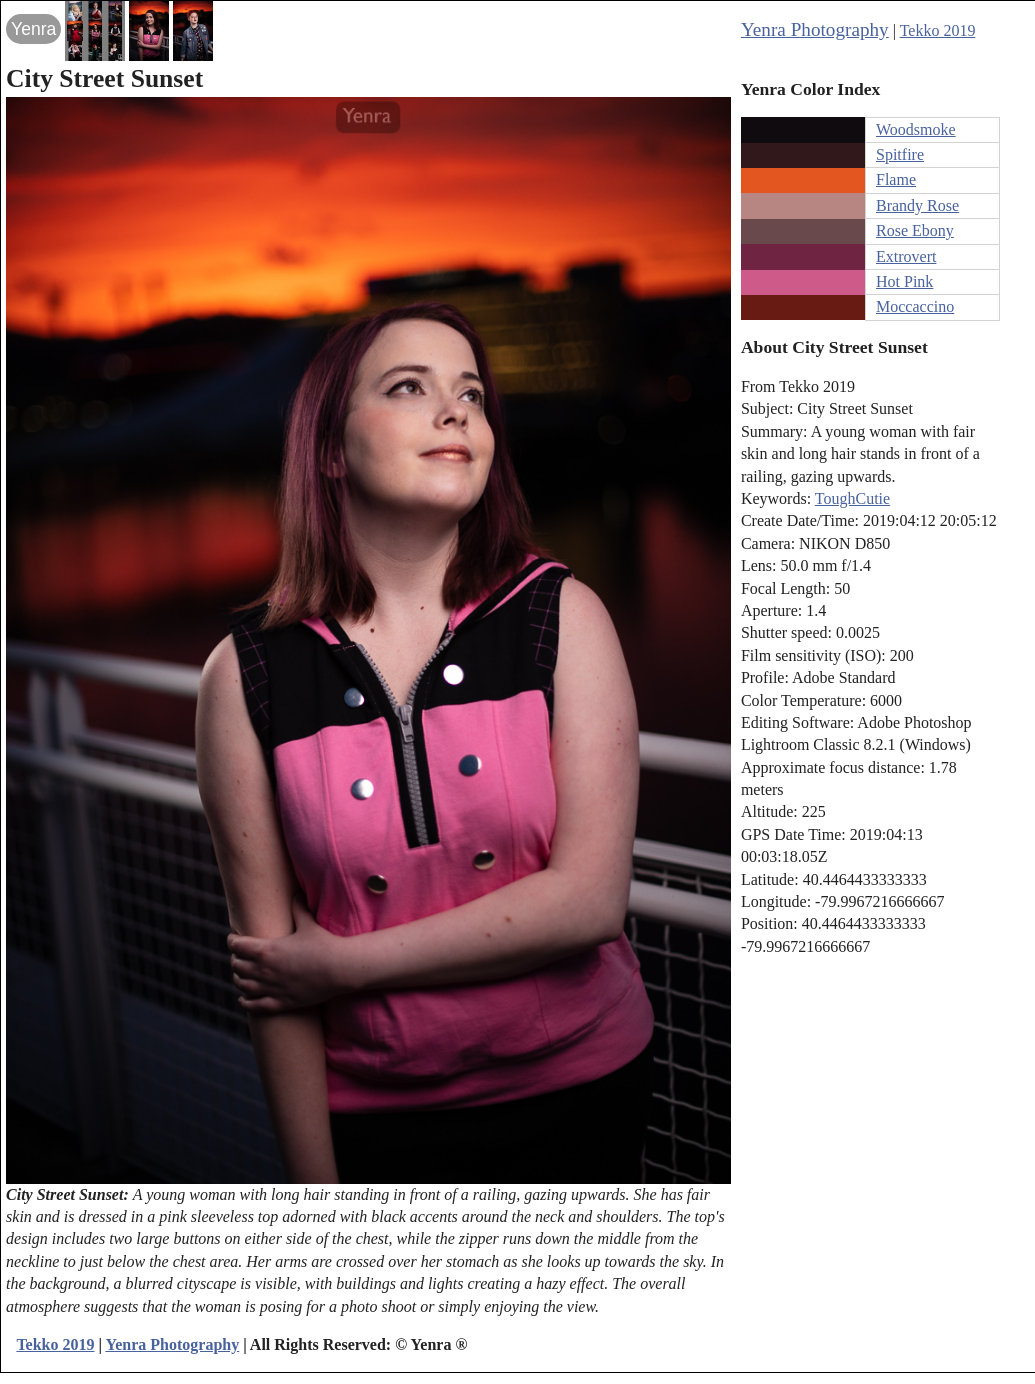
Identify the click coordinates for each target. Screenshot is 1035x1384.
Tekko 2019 (938, 30)
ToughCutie (852, 498)
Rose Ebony (915, 230)
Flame (896, 179)
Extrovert (906, 256)
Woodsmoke (916, 129)
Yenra (33, 29)
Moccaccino (915, 306)
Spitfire (900, 154)
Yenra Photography (815, 29)
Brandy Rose (917, 205)
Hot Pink (904, 281)
